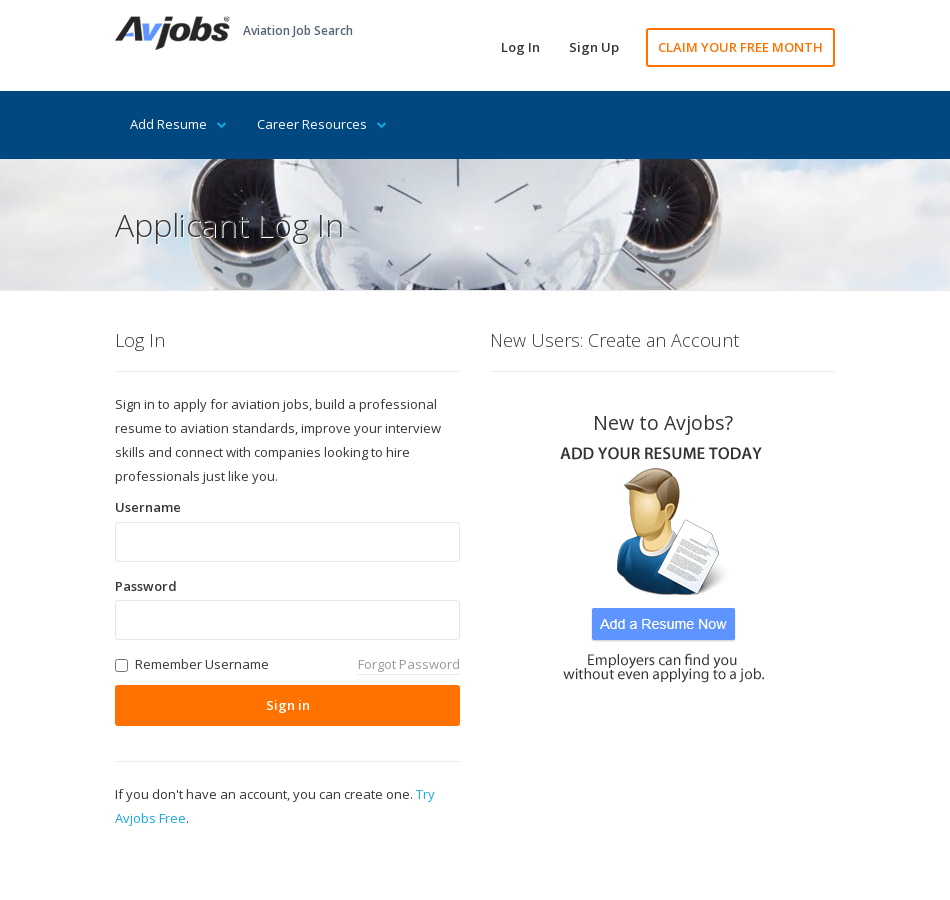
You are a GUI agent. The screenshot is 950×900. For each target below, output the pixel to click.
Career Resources (322, 124)
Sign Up (594, 47)
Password (146, 586)
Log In (520, 47)
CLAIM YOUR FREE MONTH (740, 47)
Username (148, 507)
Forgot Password (409, 664)
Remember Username (202, 664)
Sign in (288, 705)
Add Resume (178, 124)
